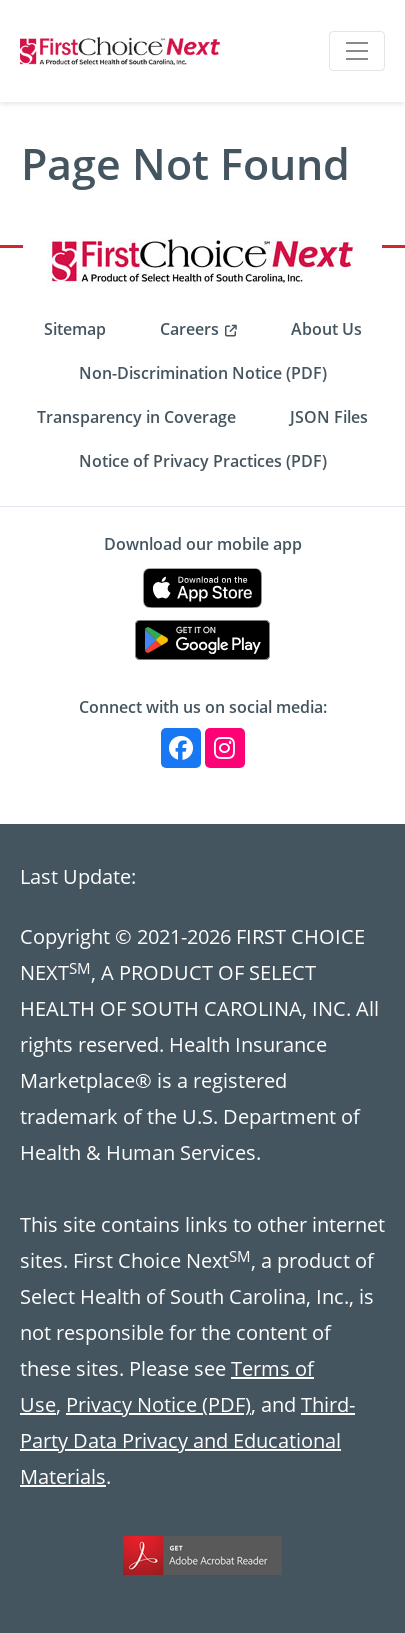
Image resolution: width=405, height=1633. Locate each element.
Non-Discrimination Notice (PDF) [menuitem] (203, 373)
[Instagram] (225, 748)
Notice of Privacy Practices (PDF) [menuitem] (203, 461)
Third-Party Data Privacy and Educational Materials (187, 1440)
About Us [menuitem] (326, 329)
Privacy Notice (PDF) (158, 1404)
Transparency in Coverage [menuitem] (136, 417)
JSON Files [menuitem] (329, 417)
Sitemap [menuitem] (75, 329)
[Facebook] (181, 748)
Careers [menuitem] (189, 329)
